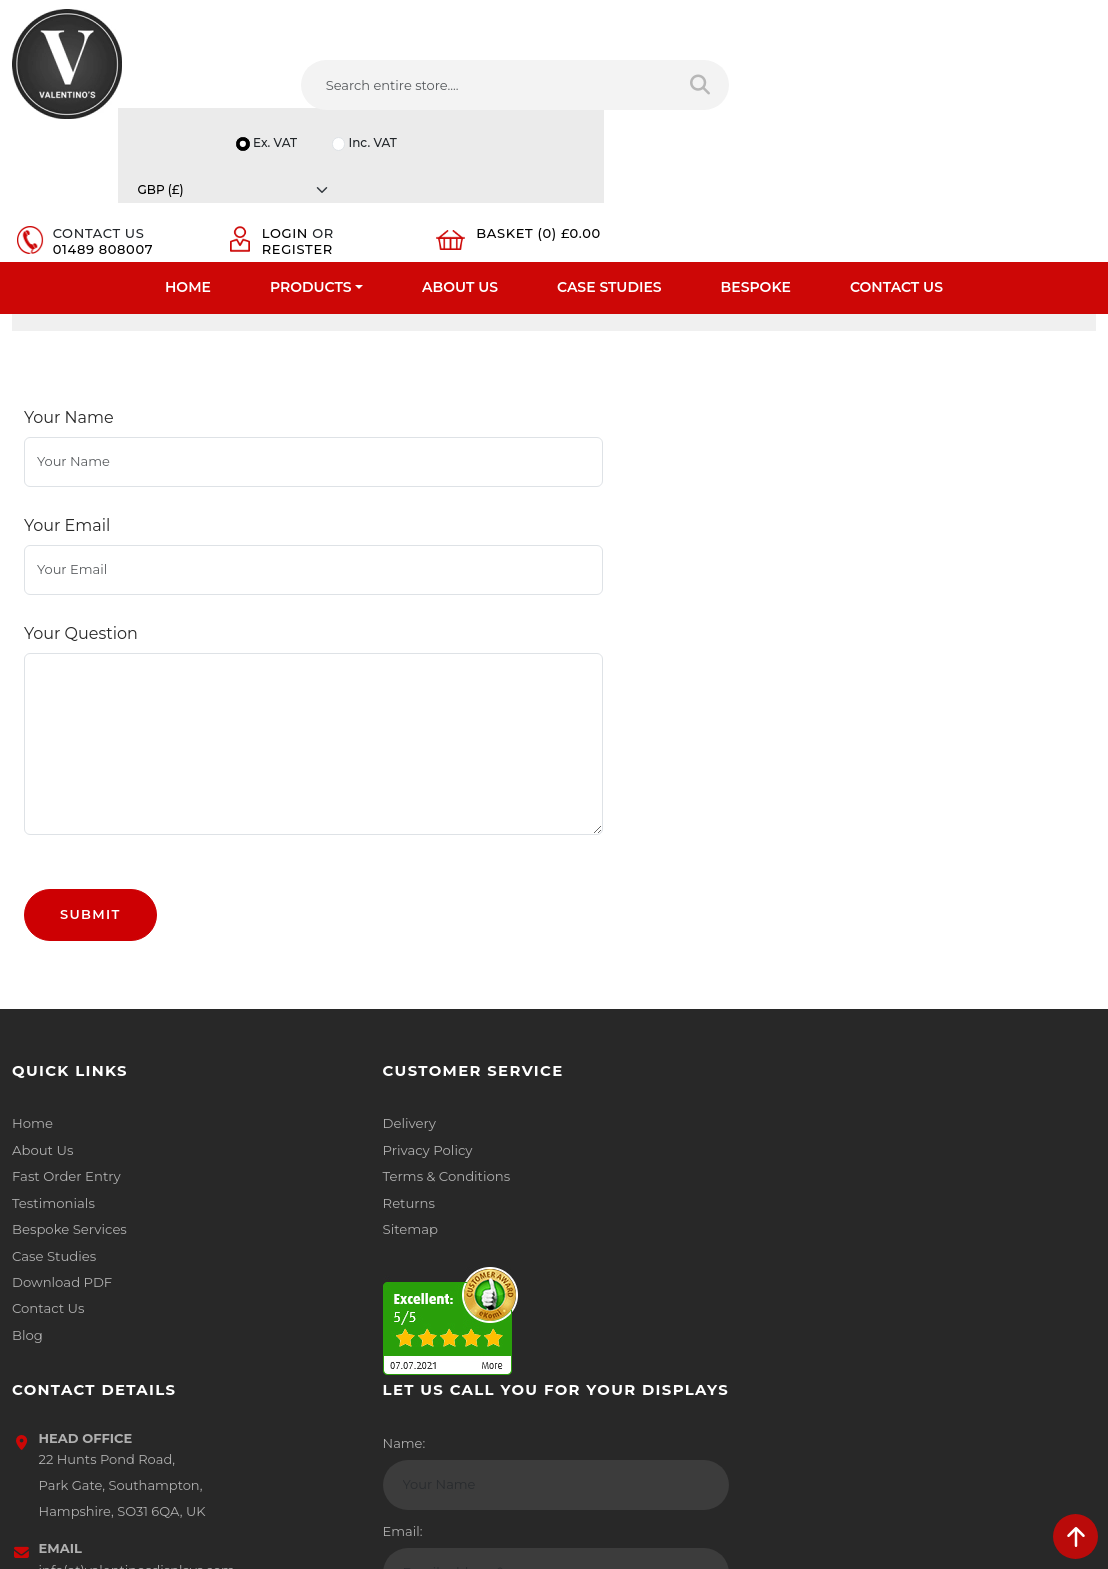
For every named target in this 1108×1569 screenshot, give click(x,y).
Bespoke (756, 155)
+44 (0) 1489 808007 (659, 1244)
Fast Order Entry (65, 1085)
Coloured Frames (532, 309)
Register (829, 82)
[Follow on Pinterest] (732, 1289)
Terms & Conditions (351, 1085)
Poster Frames (149, 309)
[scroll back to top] (1075, 1536)
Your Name (69, 441)
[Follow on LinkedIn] (657, 1289)
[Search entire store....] (341, 89)
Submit (90, 824)
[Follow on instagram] (769, 1289)
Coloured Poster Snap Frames (336, 309)
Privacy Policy (333, 1059)
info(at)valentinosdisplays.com (691, 1160)
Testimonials (52, 1111)
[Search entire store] (513, 89)
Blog (27, 1241)
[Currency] (1009, 13)
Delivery (315, 1033)
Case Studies (609, 155)
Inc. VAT (872, 13)
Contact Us (896, 155)
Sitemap (316, 1137)
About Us (460, 155)
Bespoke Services (68, 1137)
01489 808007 (658, 82)
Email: (863, 1151)
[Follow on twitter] (619, 1289)
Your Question (81, 581)
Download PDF (61, 1189)
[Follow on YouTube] (694, 1289)
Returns (315, 1111)
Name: (864, 1063)
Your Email (67, 511)
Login (817, 66)
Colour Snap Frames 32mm (719, 309)
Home (188, 155)
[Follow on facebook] (582, 1289)
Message (871, 1239)
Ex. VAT (773, 13)
